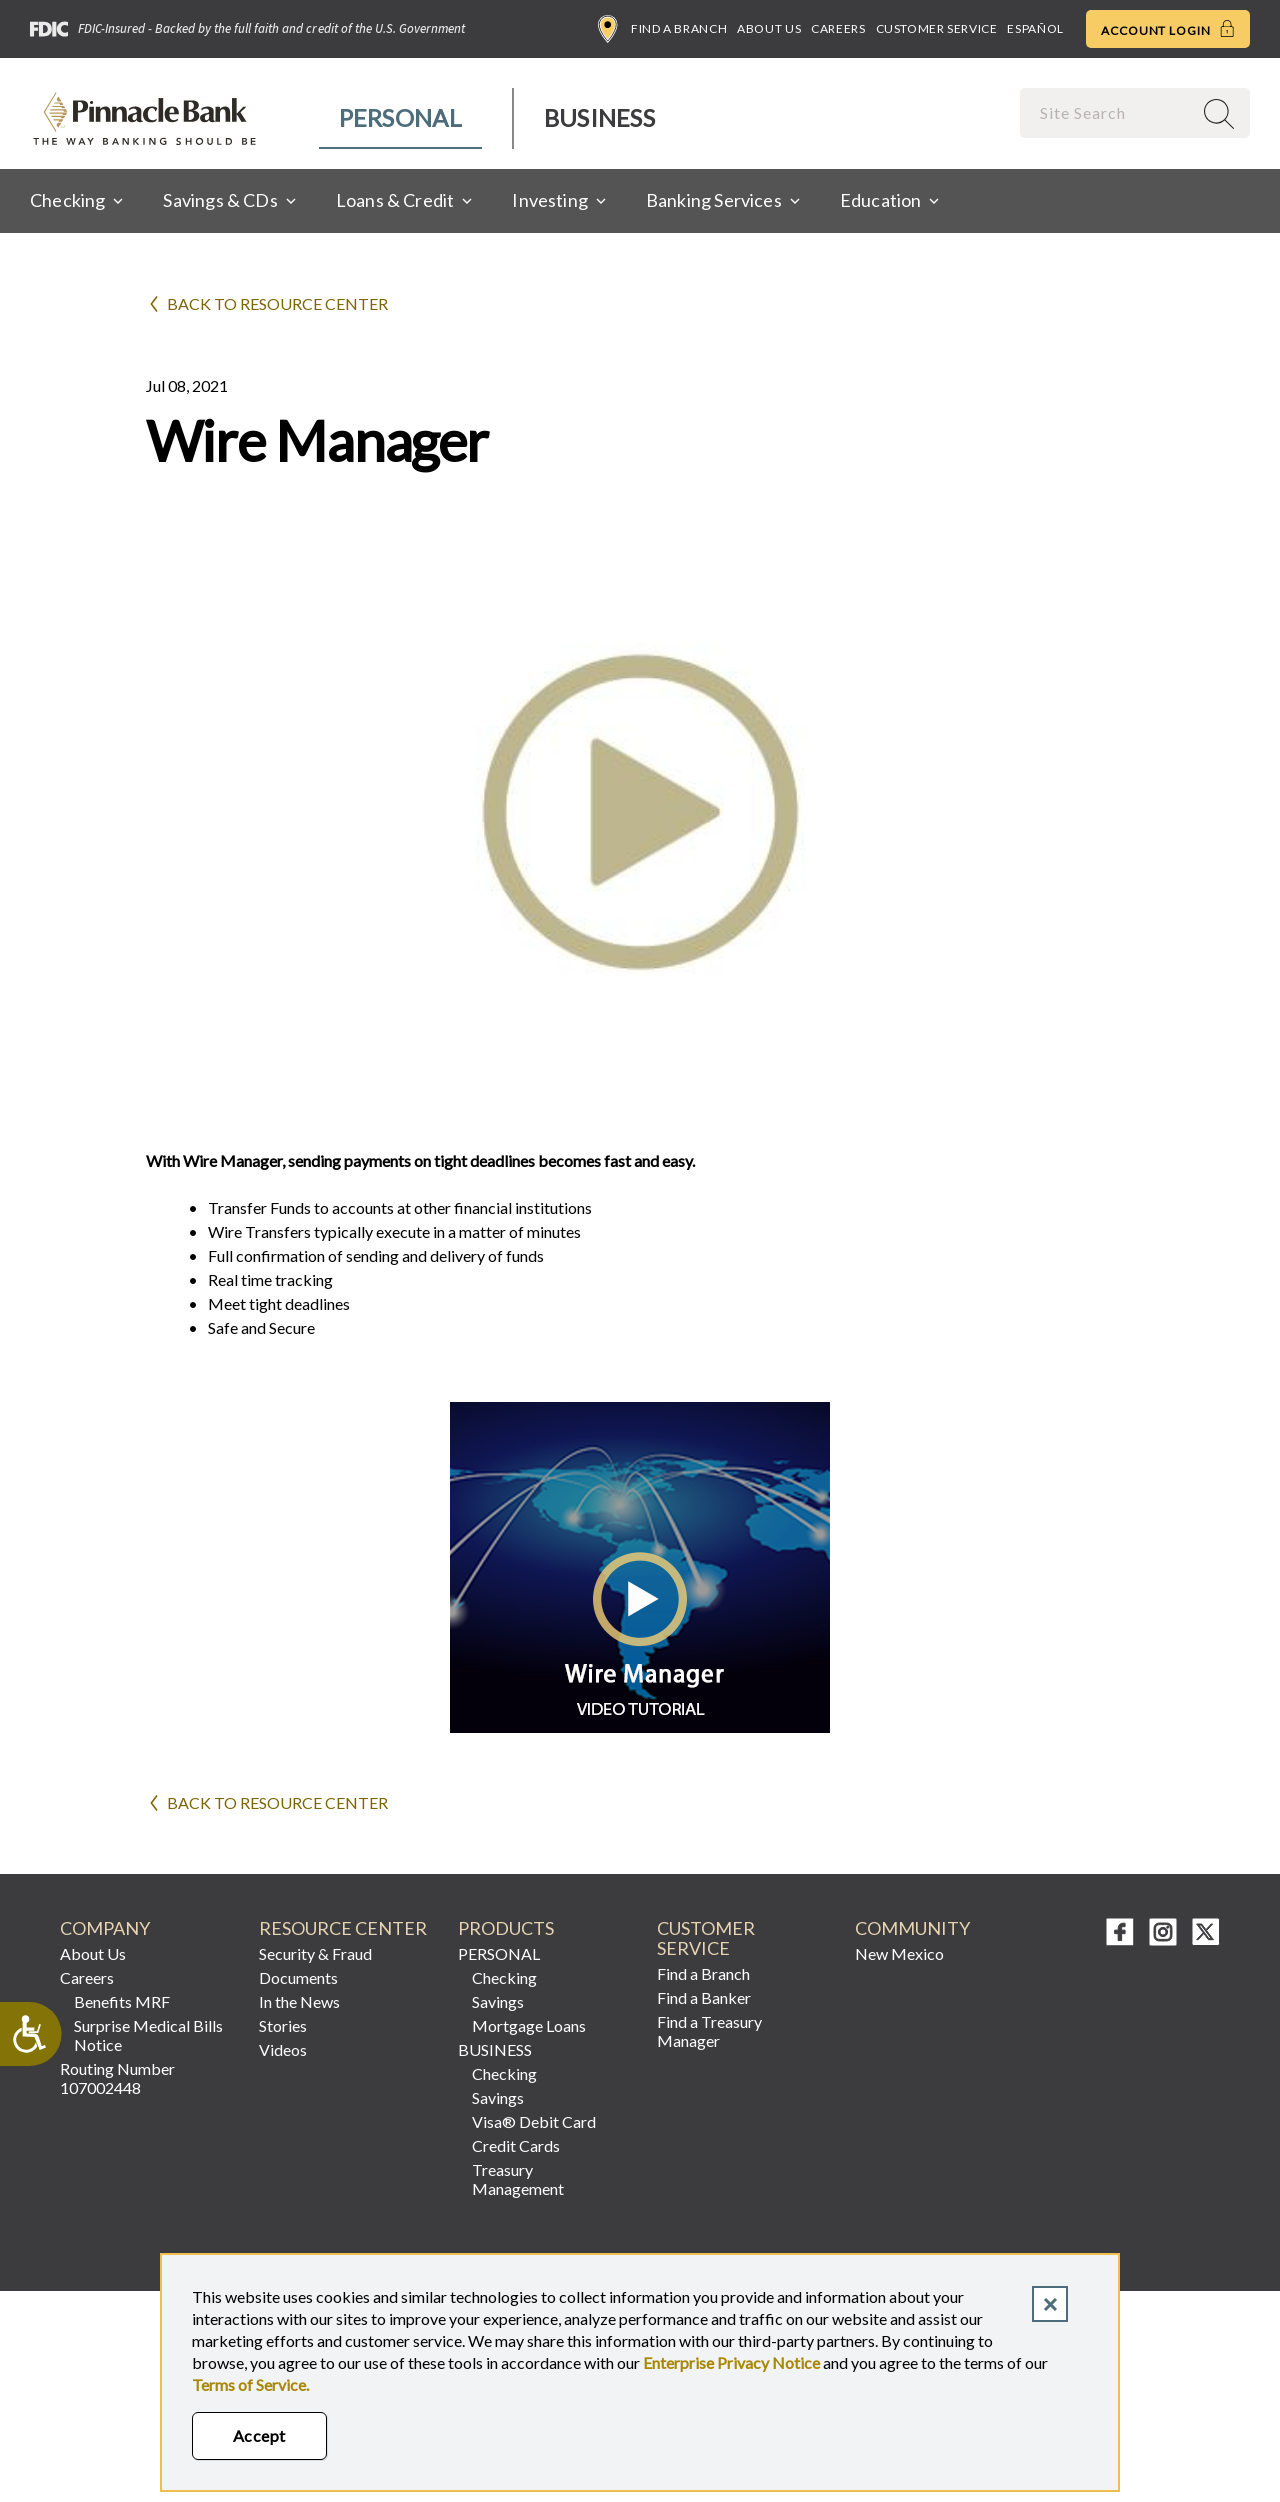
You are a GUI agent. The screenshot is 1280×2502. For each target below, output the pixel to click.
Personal (400, 117)
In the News (299, 2001)
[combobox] (1108, 112)
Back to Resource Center (277, 303)
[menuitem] (401, 118)
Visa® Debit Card (534, 2121)
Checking (504, 1977)
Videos (283, 2049)
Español (1035, 28)
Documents (298, 1977)
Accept (259, 2435)
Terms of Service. (250, 2384)
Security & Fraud (315, 1953)
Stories (283, 2025)
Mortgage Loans (529, 2025)
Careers (838, 28)
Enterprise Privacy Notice (731, 2362)
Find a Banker (704, 1997)
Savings (498, 2001)
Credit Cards (516, 2145)
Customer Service (937, 28)
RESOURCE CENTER (343, 1928)
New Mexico (899, 1953)
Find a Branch (662, 29)
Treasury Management (518, 2179)
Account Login (1168, 29)
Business (599, 117)
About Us (769, 28)
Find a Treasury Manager (709, 2031)
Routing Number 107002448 (117, 2078)
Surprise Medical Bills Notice (148, 2035)
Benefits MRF (122, 2001)
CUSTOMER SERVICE (706, 1938)
